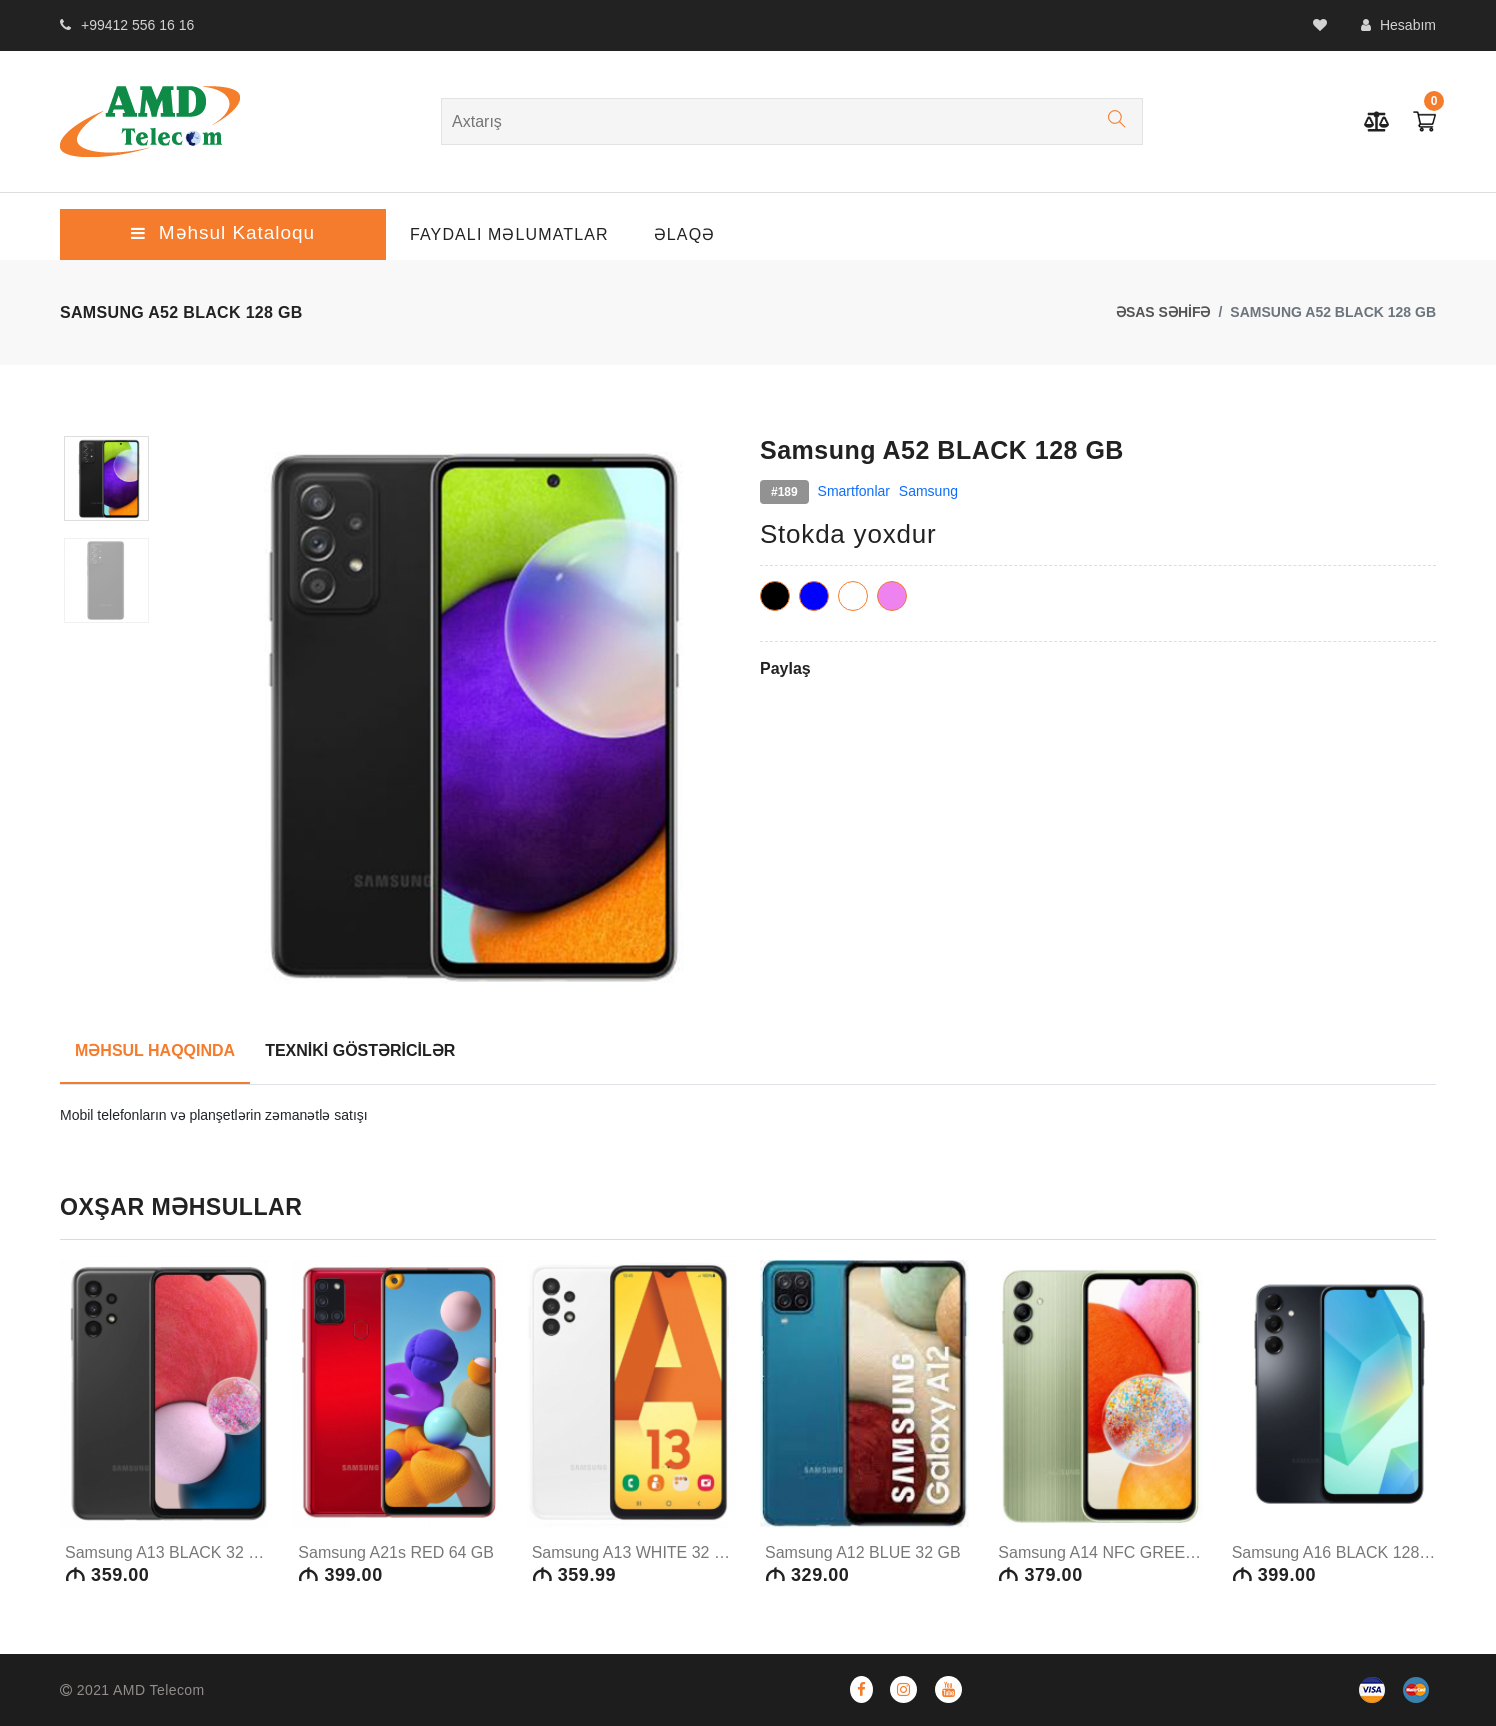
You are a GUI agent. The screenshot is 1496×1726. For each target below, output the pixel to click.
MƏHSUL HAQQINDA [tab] (155, 1050)
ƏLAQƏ (685, 234)
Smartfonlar (854, 491)
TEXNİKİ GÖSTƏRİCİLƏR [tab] (360, 1050)
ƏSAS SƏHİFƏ (1163, 312)
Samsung (928, 491)
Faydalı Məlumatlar (509, 234)
